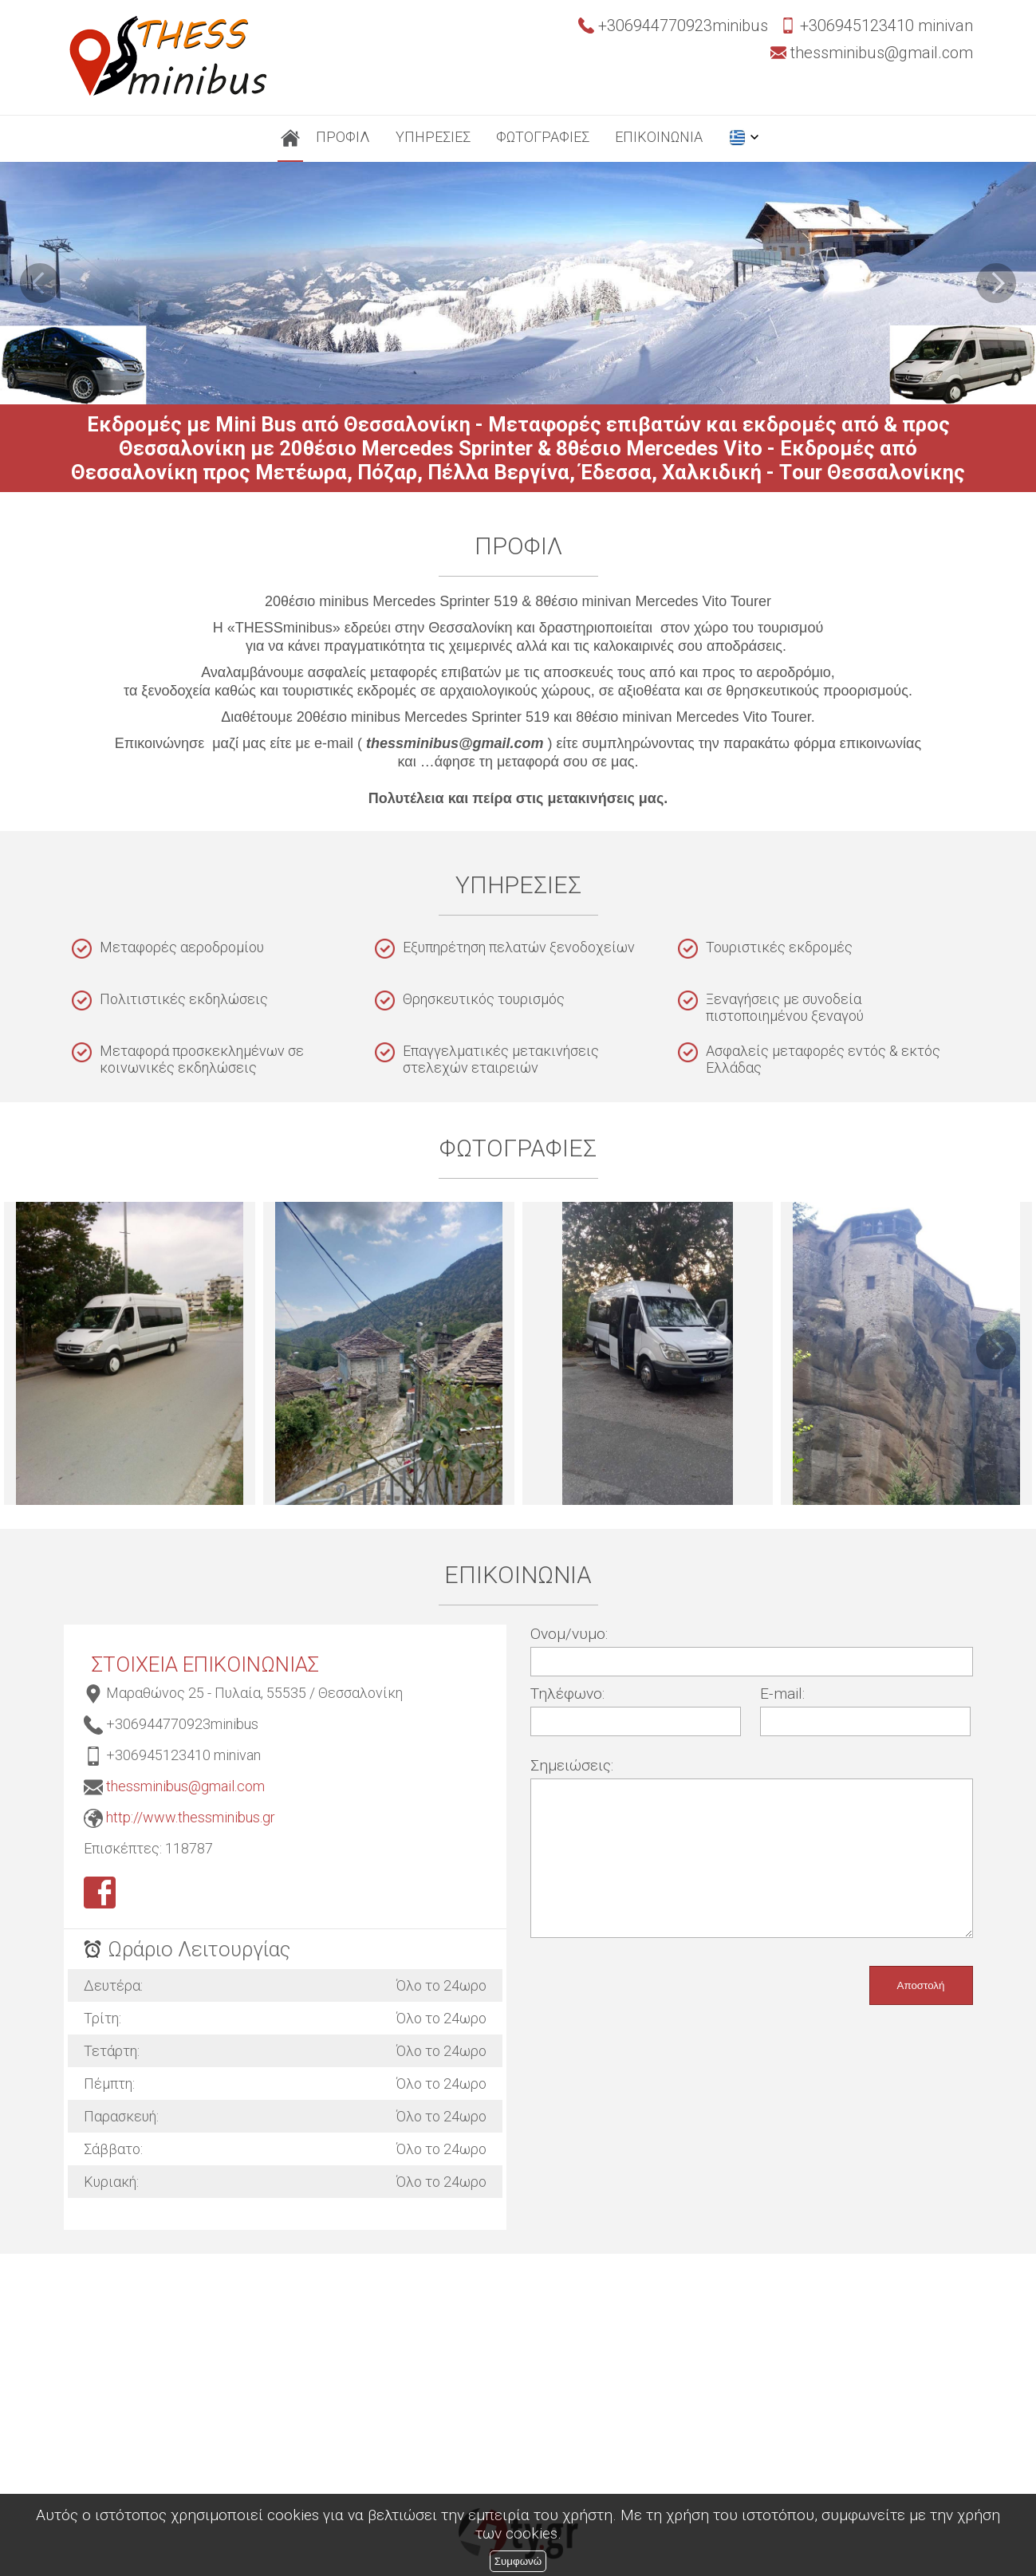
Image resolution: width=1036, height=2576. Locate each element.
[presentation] (651, 1977)
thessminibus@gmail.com (185, 1786)
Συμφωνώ (518, 2561)
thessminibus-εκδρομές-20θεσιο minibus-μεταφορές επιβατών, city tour (129, 1353)
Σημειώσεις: (571, 1765)
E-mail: (782, 1693)
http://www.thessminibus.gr (190, 1817)
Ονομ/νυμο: (569, 1634)
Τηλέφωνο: (567, 1693)
